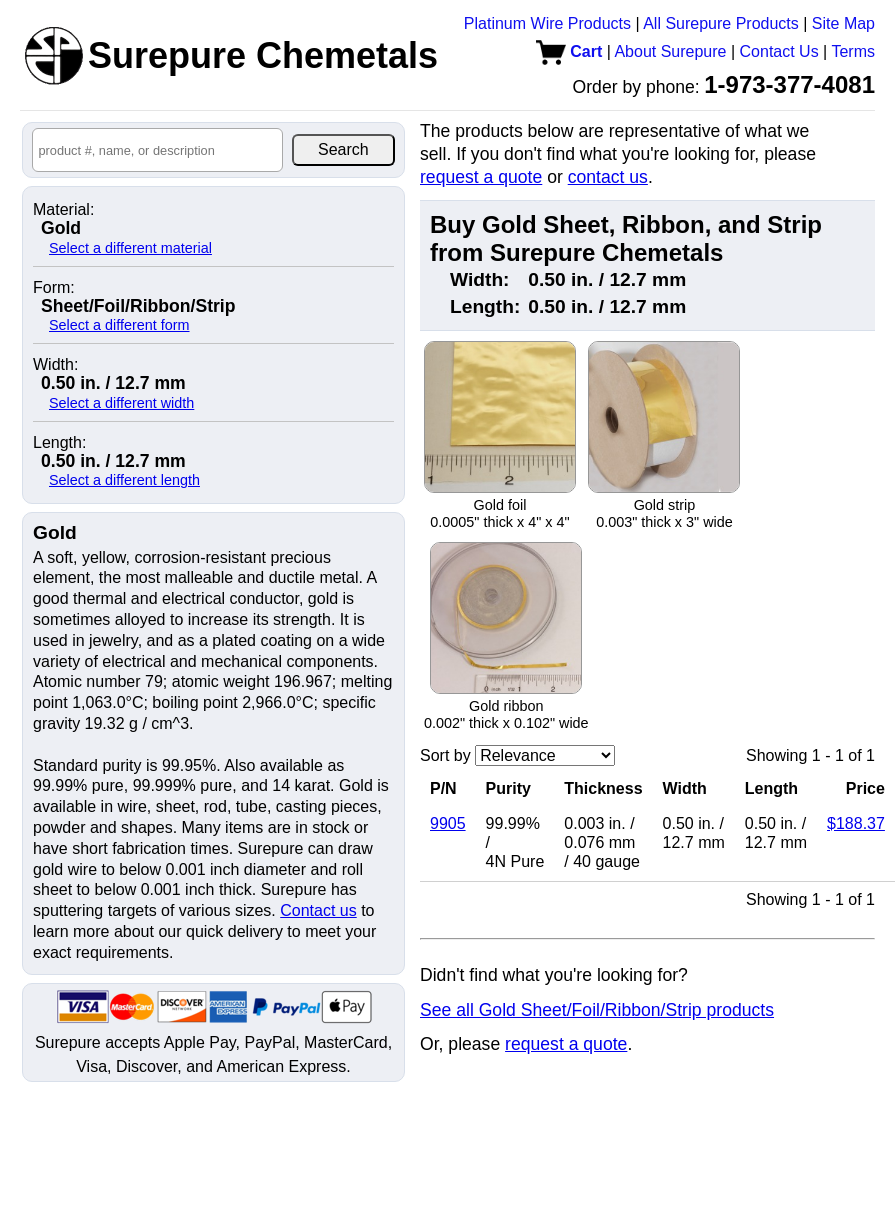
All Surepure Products (721, 23)
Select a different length (124, 480)
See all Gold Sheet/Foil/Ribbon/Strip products (597, 1010)
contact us (608, 177)
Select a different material (130, 248)
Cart (569, 51)
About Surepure (670, 51)
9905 (448, 823)
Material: (63, 210)
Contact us (318, 910)
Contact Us (779, 51)
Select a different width (121, 403)
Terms (853, 51)
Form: (54, 288)
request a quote (481, 177)
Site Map (843, 23)
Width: (55, 365)
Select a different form (119, 325)
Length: (59, 443)
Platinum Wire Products (547, 23)
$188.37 (856, 823)
